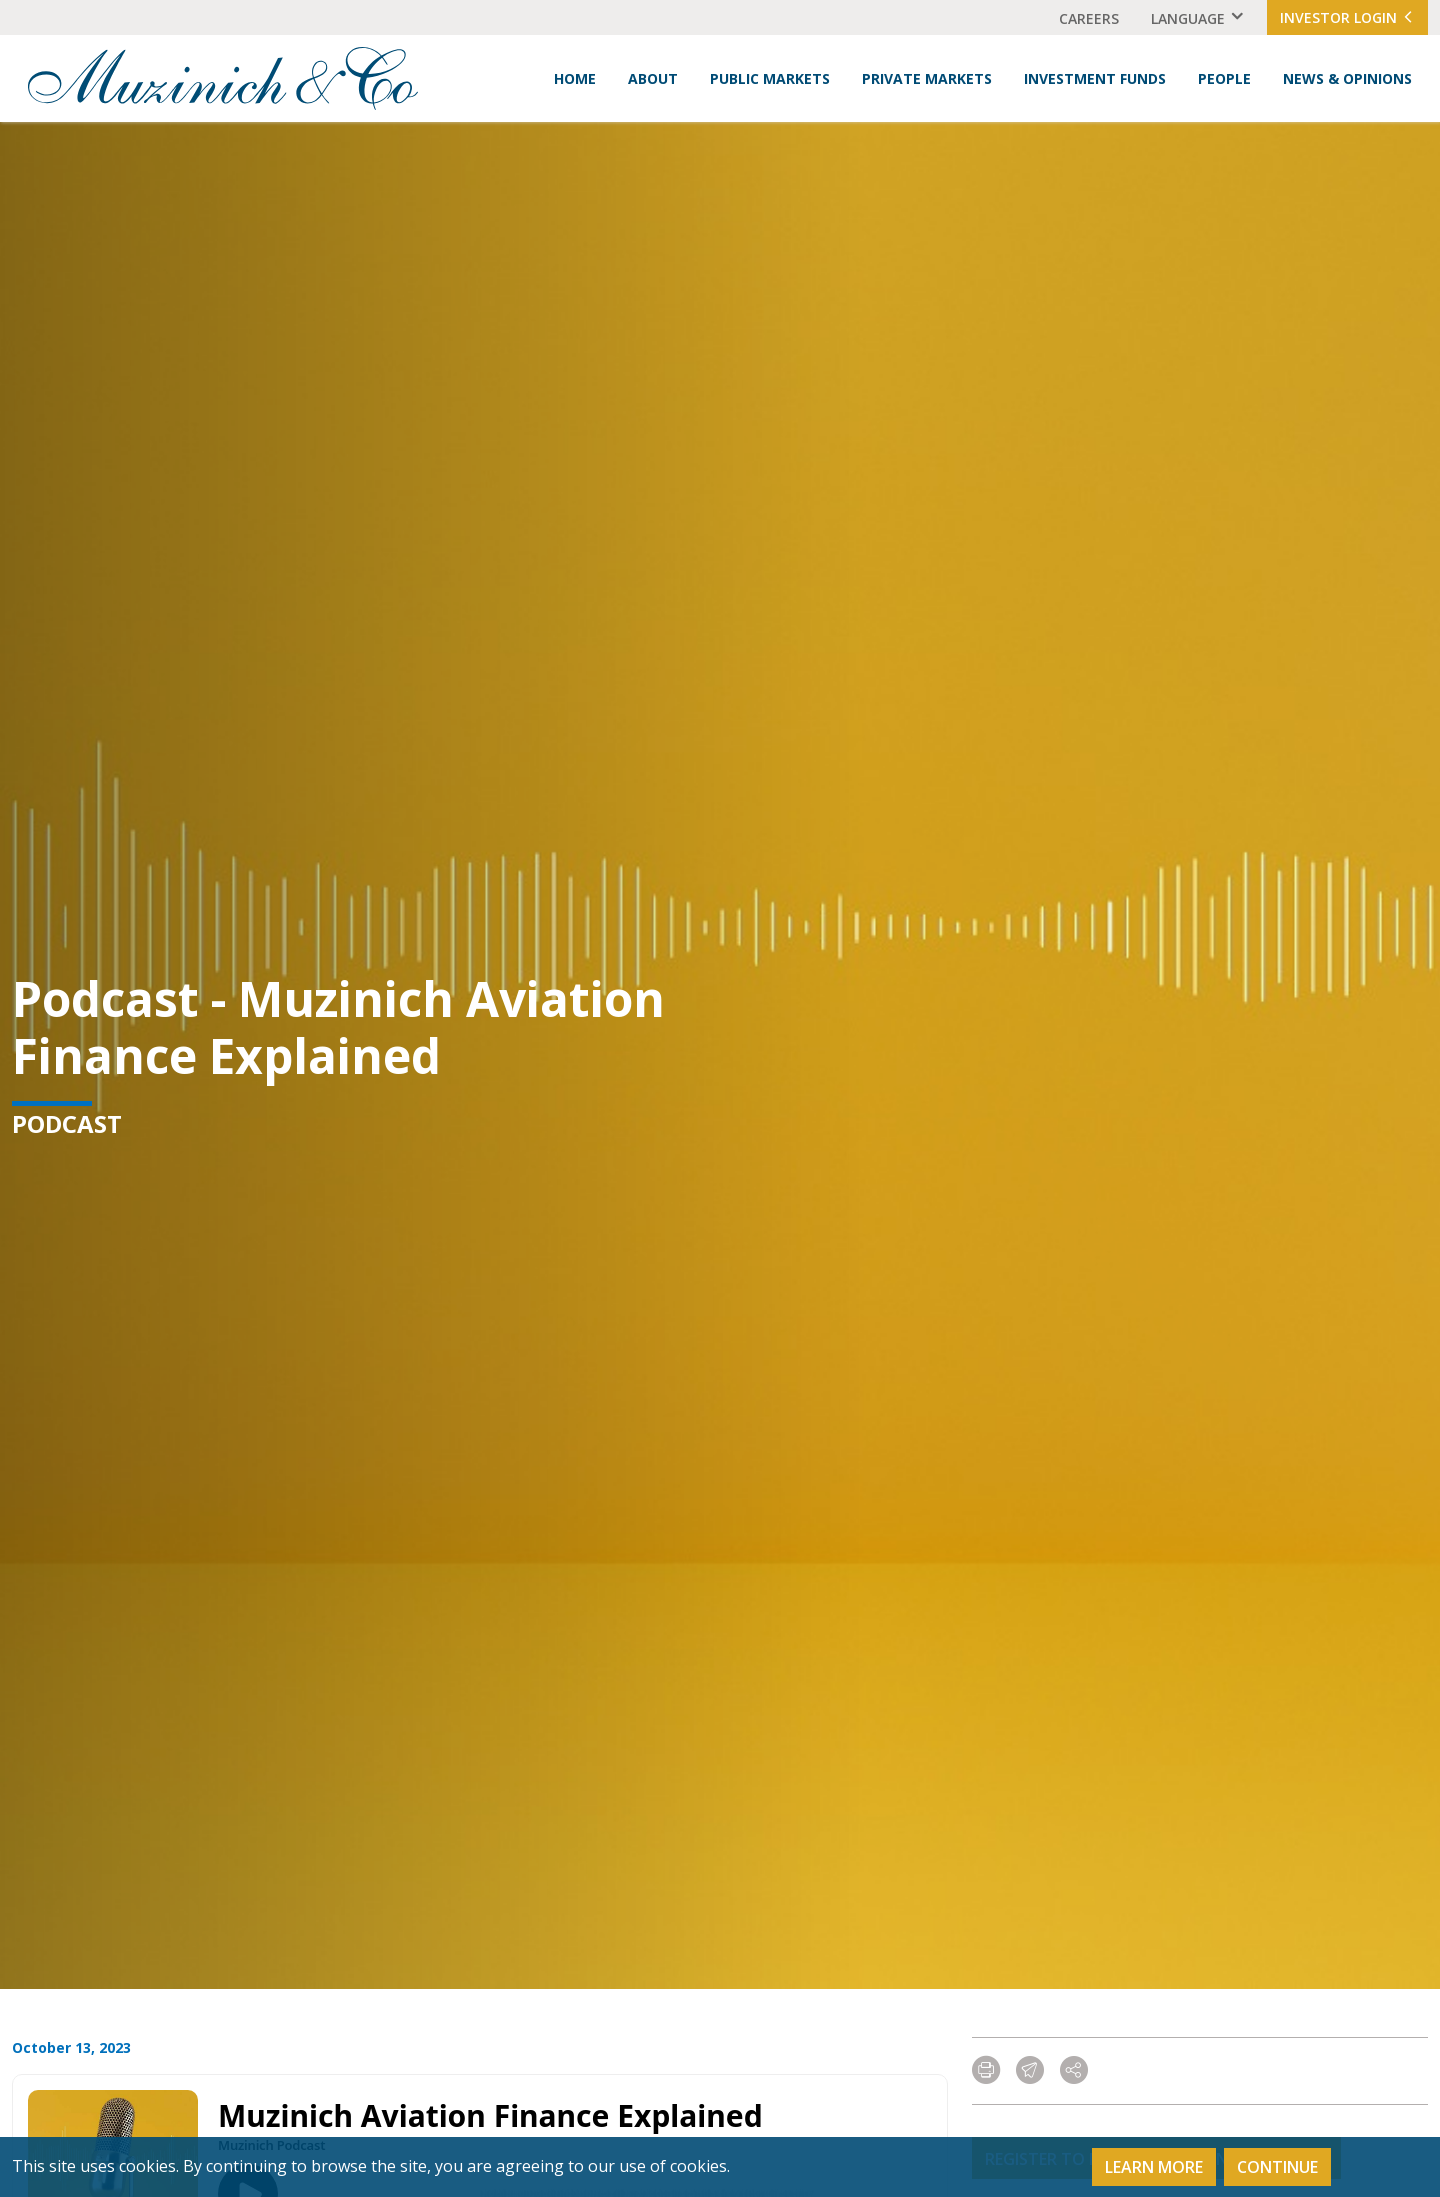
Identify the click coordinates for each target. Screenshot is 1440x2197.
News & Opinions (1347, 78)
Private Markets (927, 78)
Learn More (1154, 2167)
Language (1188, 18)
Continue (1277, 2167)
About (653, 78)
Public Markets (770, 78)
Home (575, 78)
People (1224, 78)
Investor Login (1347, 17)
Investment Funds (1095, 78)
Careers (1089, 18)
